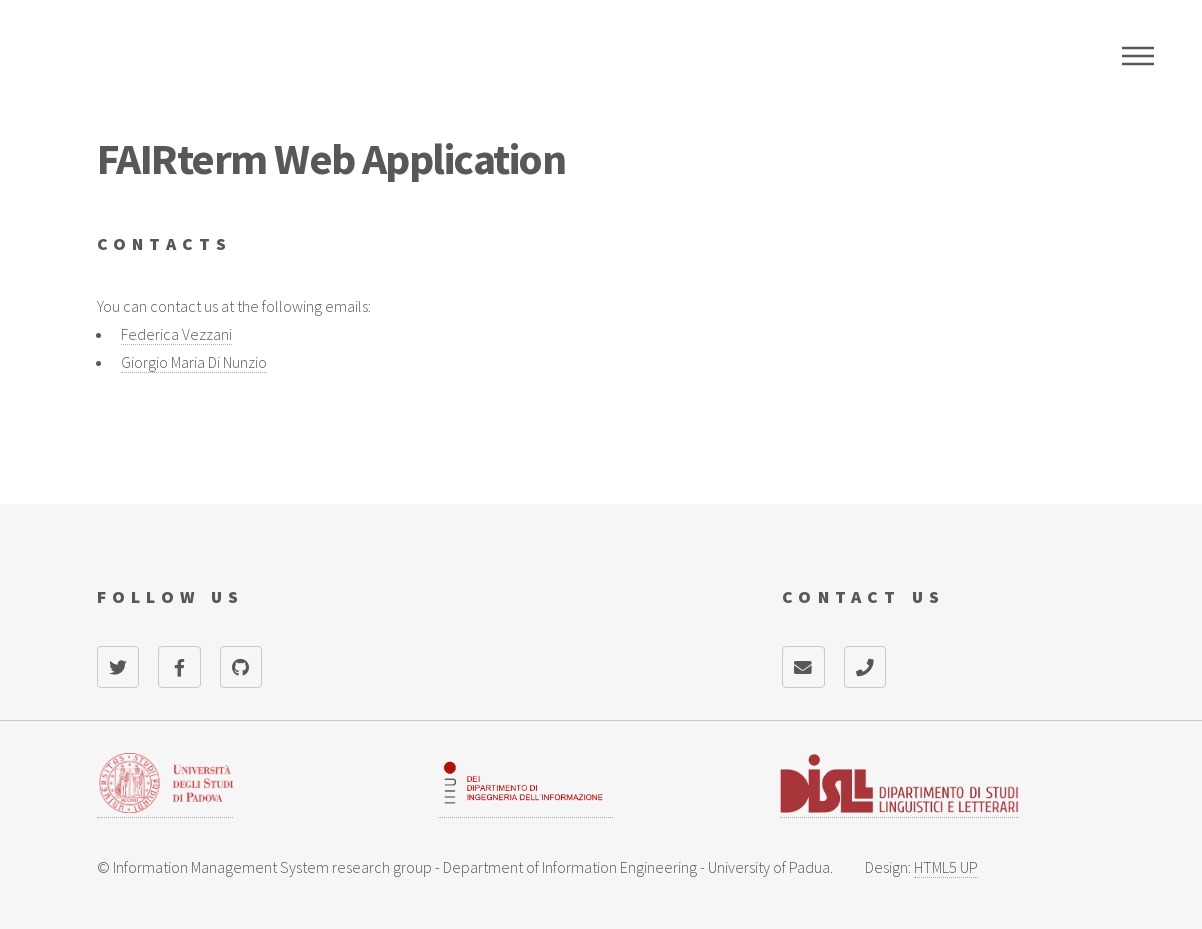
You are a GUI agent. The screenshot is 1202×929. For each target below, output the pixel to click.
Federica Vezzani (176, 334)
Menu (1138, 56)
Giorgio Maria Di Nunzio (194, 362)
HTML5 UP (946, 867)
